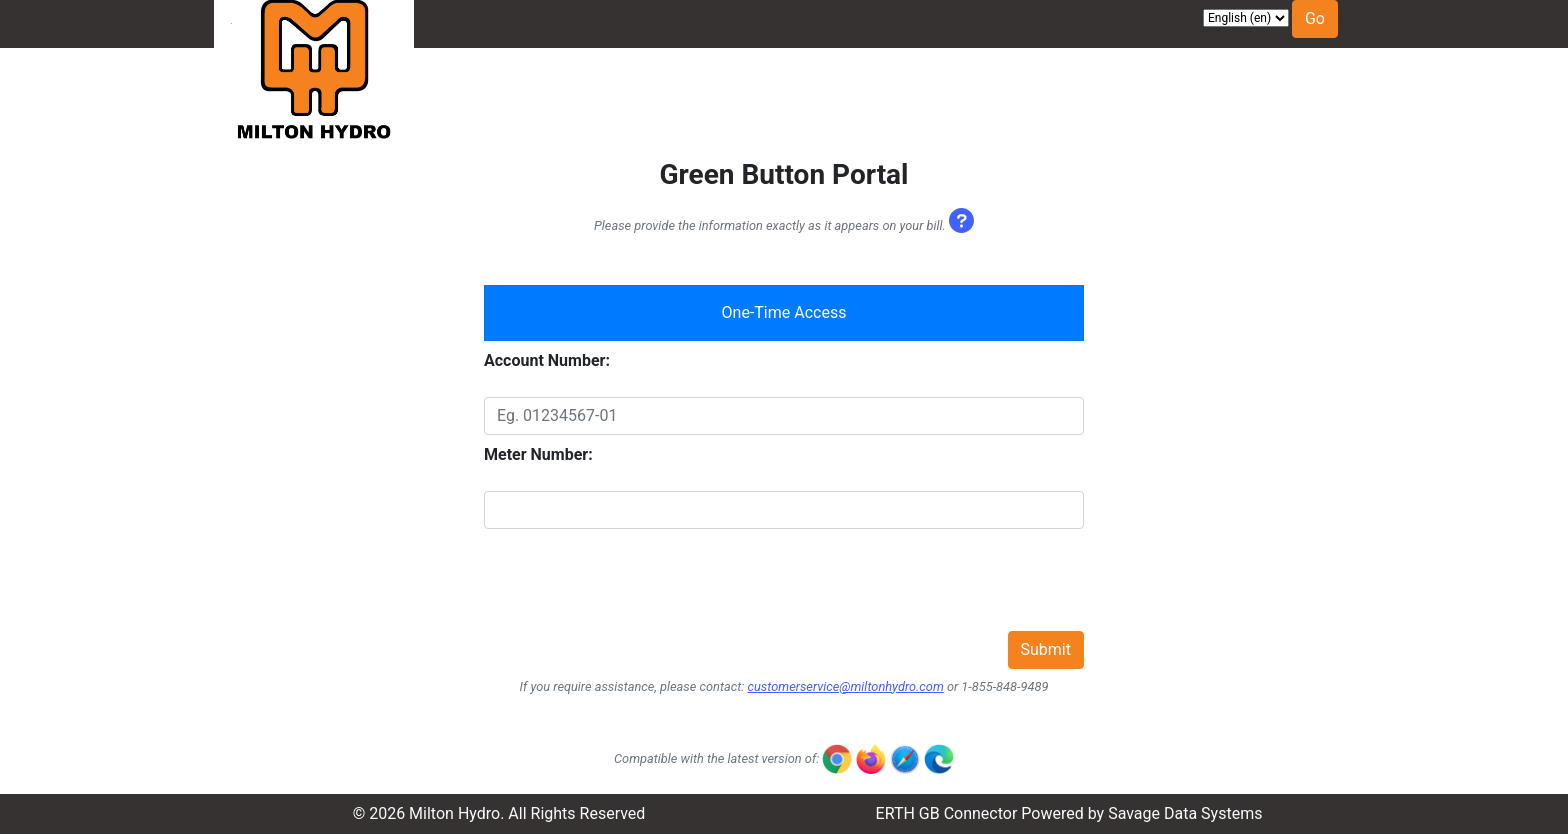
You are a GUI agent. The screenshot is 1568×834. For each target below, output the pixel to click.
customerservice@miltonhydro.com (845, 686)
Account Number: (547, 360)
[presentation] (636, 592)
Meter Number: (538, 454)
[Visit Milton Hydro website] (314, 99)
